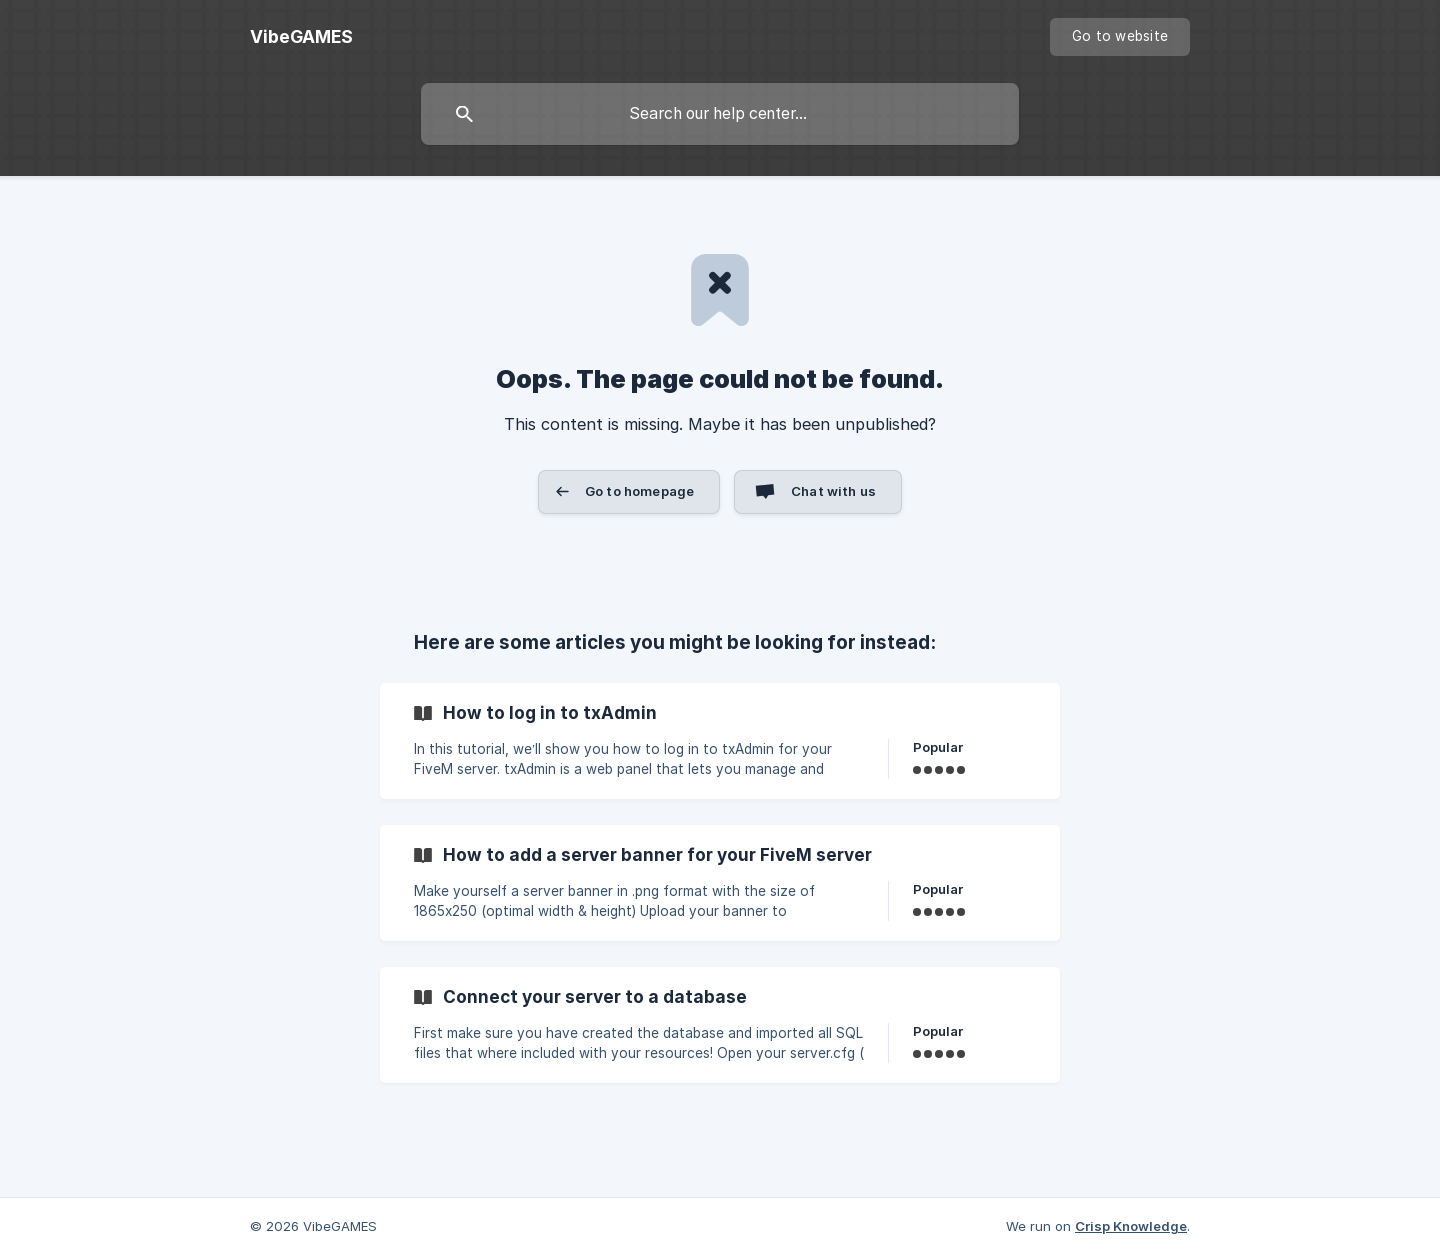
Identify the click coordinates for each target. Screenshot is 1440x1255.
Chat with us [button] (833, 491)
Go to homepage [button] (639, 491)
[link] (720, 741)
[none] (301, 37)
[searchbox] (720, 114)
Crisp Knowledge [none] (1131, 1226)
